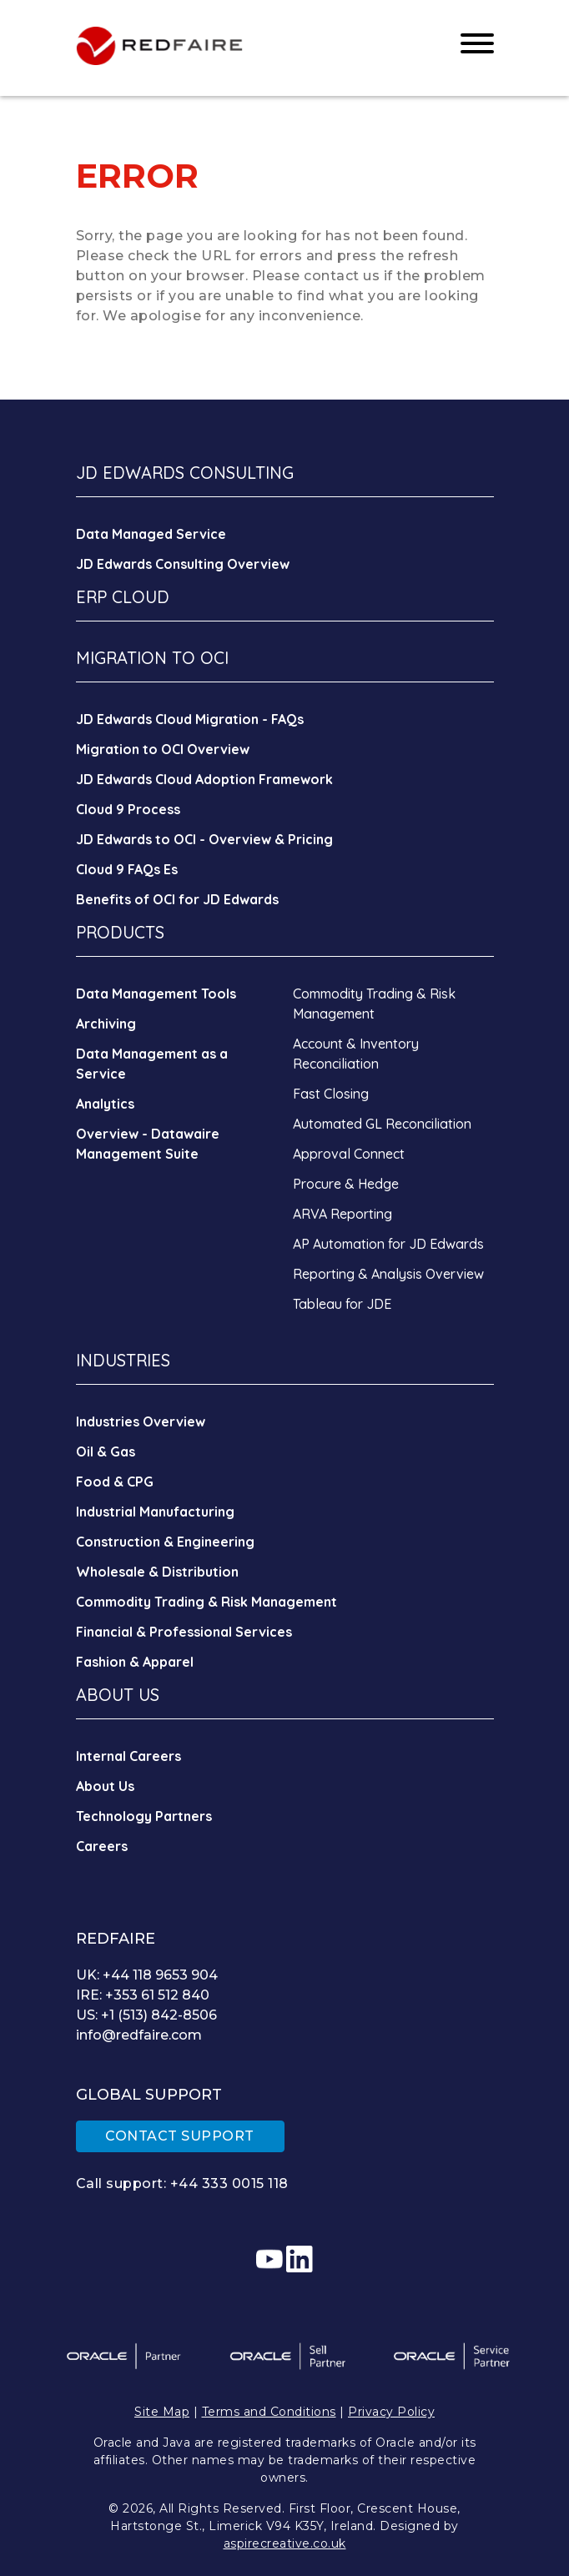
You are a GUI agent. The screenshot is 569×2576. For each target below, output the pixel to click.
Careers (102, 1846)
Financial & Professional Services (184, 1631)
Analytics (105, 1103)
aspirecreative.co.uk (285, 2543)
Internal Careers (128, 1756)
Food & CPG (115, 1481)
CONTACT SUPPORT (179, 2136)
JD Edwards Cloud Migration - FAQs (190, 719)
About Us (105, 1786)
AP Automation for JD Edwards (388, 1243)
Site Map (161, 2411)
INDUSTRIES (123, 1360)
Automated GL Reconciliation (382, 1123)
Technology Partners (144, 1816)
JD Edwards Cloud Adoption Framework (204, 779)
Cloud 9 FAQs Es (127, 869)
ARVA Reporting (342, 1213)
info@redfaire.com (139, 2035)
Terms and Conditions (269, 2411)
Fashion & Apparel (135, 1661)
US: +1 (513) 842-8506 (146, 2015)
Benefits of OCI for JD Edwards (177, 899)
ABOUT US (117, 1694)
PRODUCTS (120, 932)
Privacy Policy (391, 2411)
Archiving (106, 1023)
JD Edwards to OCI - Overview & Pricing (204, 839)
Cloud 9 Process (128, 809)
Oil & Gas (105, 1451)
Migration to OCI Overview (162, 749)
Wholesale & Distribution (157, 1571)
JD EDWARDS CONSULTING (185, 472)
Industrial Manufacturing (155, 1511)
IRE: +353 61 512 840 (142, 1995)
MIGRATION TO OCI (152, 657)
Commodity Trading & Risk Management (206, 1601)
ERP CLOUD (122, 596)
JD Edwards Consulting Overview (183, 564)
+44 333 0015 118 (229, 2183)
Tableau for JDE (342, 1304)
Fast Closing (331, 1093)
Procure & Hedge (346, 1183)
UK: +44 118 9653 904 (147, 1975)
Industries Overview (140, 1421)
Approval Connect (349, 1153)
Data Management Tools (156, 993)
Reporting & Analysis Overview (388, 1273)
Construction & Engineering (165, 1541)
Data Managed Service (151, 534)
